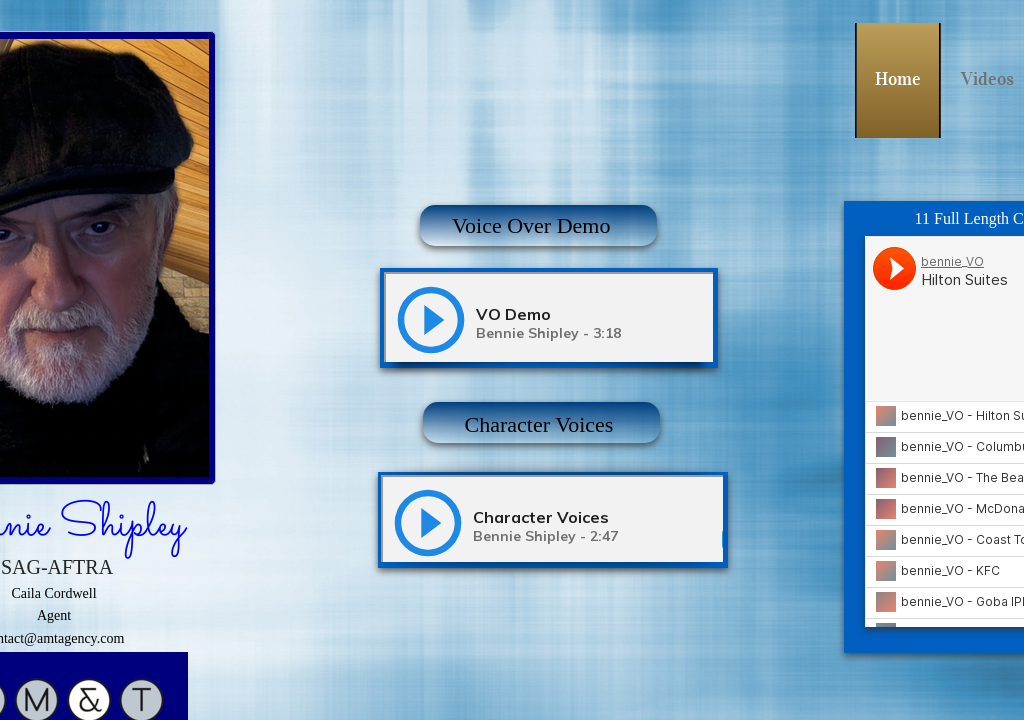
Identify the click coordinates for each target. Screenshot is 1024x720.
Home (898, 79)
